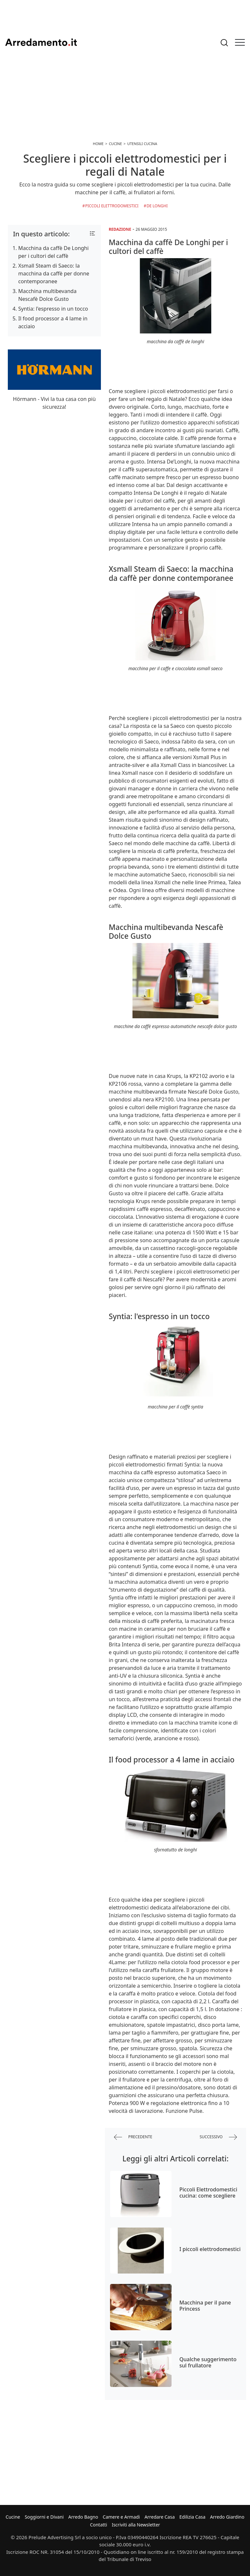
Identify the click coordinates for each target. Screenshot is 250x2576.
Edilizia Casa (192, 2517)
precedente (133, 2137)
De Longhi (157, 206)
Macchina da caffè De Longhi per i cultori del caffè (53, 251)
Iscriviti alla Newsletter (136, 2525)
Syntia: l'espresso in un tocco (53, 308)
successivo (218, 2137)
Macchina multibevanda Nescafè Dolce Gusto (47, 294)
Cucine (13, 2517)
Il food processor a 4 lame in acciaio (53, 322)
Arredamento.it (41, 42)
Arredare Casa (160, 2517)
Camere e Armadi (121, 2517)
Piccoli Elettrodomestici (112, 206)
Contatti (98, 2525)
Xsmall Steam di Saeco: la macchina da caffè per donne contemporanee (53, 273)
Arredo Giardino (227, 2517)
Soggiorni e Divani (44, 2517)
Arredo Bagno (83, 2517)
